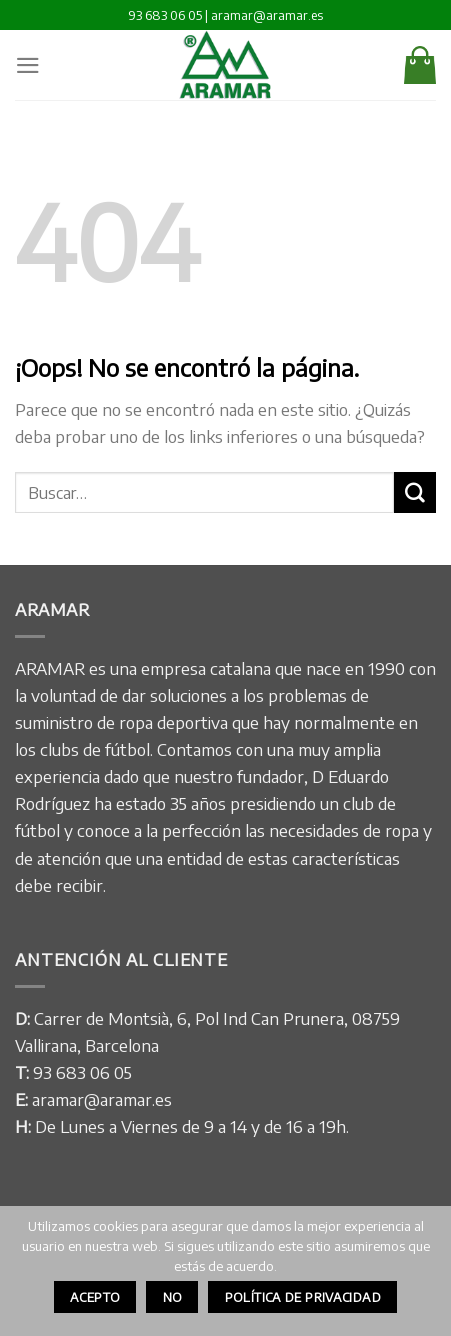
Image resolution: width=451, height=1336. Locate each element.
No (173, 1297)
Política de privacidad (303, 1297)
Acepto (95, 1297)
